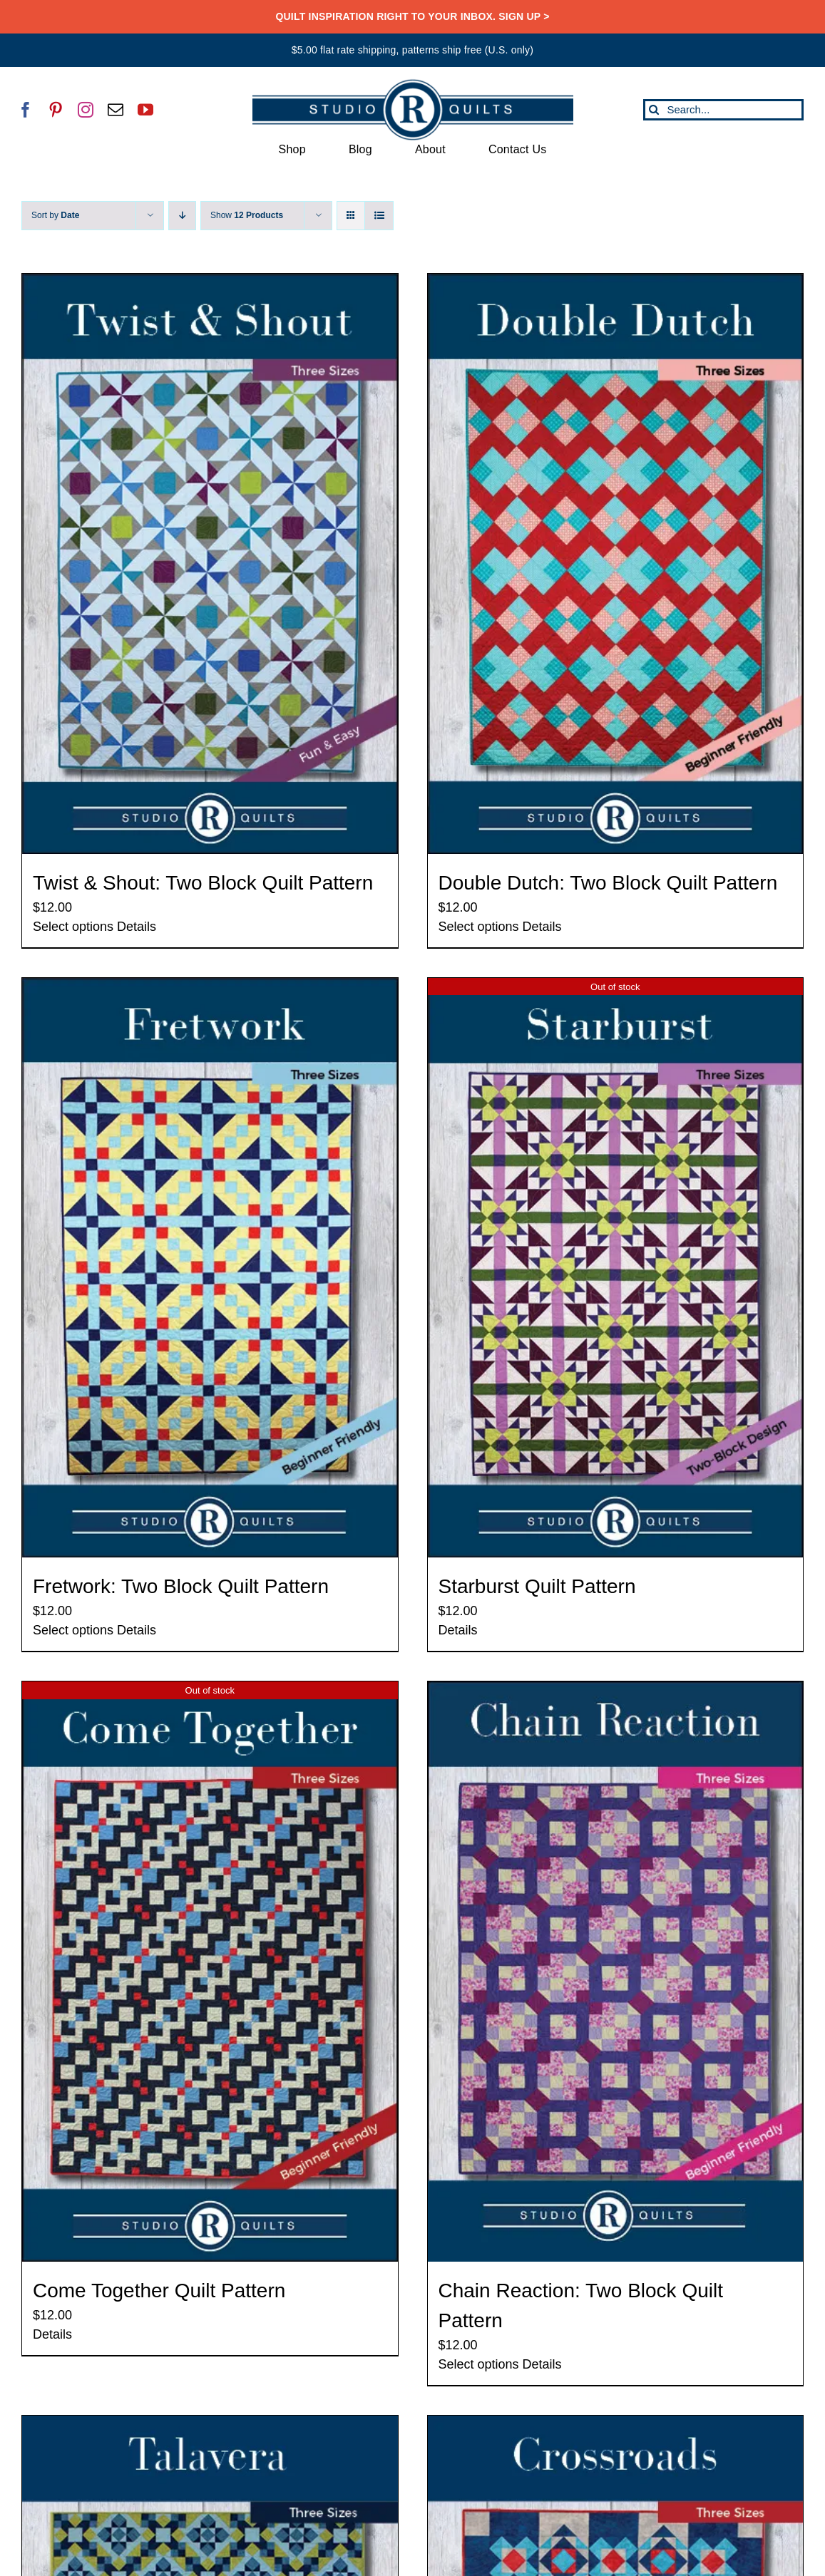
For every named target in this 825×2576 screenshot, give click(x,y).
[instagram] (85, 110)
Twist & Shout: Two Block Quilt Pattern (203, 883)
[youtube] (145, 110)
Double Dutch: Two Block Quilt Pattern (608, 883)
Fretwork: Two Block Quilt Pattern (181, 1586)
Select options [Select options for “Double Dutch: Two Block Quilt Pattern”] (479, 926)
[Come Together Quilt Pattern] (210, 1971)
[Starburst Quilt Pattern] (616, 1268)
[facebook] (26, 110)
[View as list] (379, 216)
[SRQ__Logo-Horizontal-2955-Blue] (412, 84)
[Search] (654, 109)
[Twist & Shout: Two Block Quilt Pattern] (210, 564)
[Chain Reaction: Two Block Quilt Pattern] (616, 1971)
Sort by (55, 215)
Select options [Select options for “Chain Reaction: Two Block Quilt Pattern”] (479, 2364)
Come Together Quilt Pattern (159, 2290)
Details (136, 926)
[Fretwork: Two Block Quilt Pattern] (210, 1268)
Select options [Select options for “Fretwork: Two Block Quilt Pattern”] (73, 1630)
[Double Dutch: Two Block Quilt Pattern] (616, 564)
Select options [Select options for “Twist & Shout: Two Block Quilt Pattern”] (73, 926)
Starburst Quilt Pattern (537, 1586)
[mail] (115, 110)
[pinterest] (55, 110)
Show (246, 215)
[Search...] (723, 109)
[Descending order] (182, 215)
